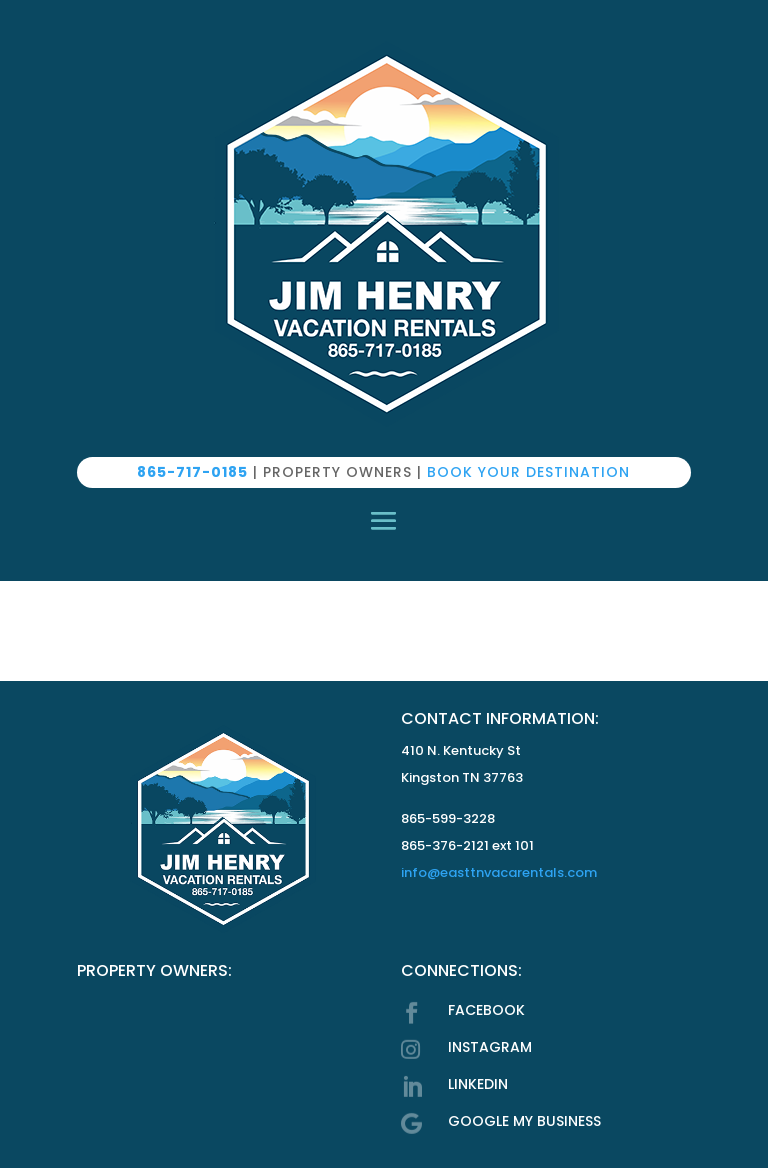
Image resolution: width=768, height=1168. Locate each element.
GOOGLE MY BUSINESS (524, 1121)
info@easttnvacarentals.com (499, 872)
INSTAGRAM (490, 1047)
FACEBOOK (486, 1010)
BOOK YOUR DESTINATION (528, 472)
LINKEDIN (478, 1084)
